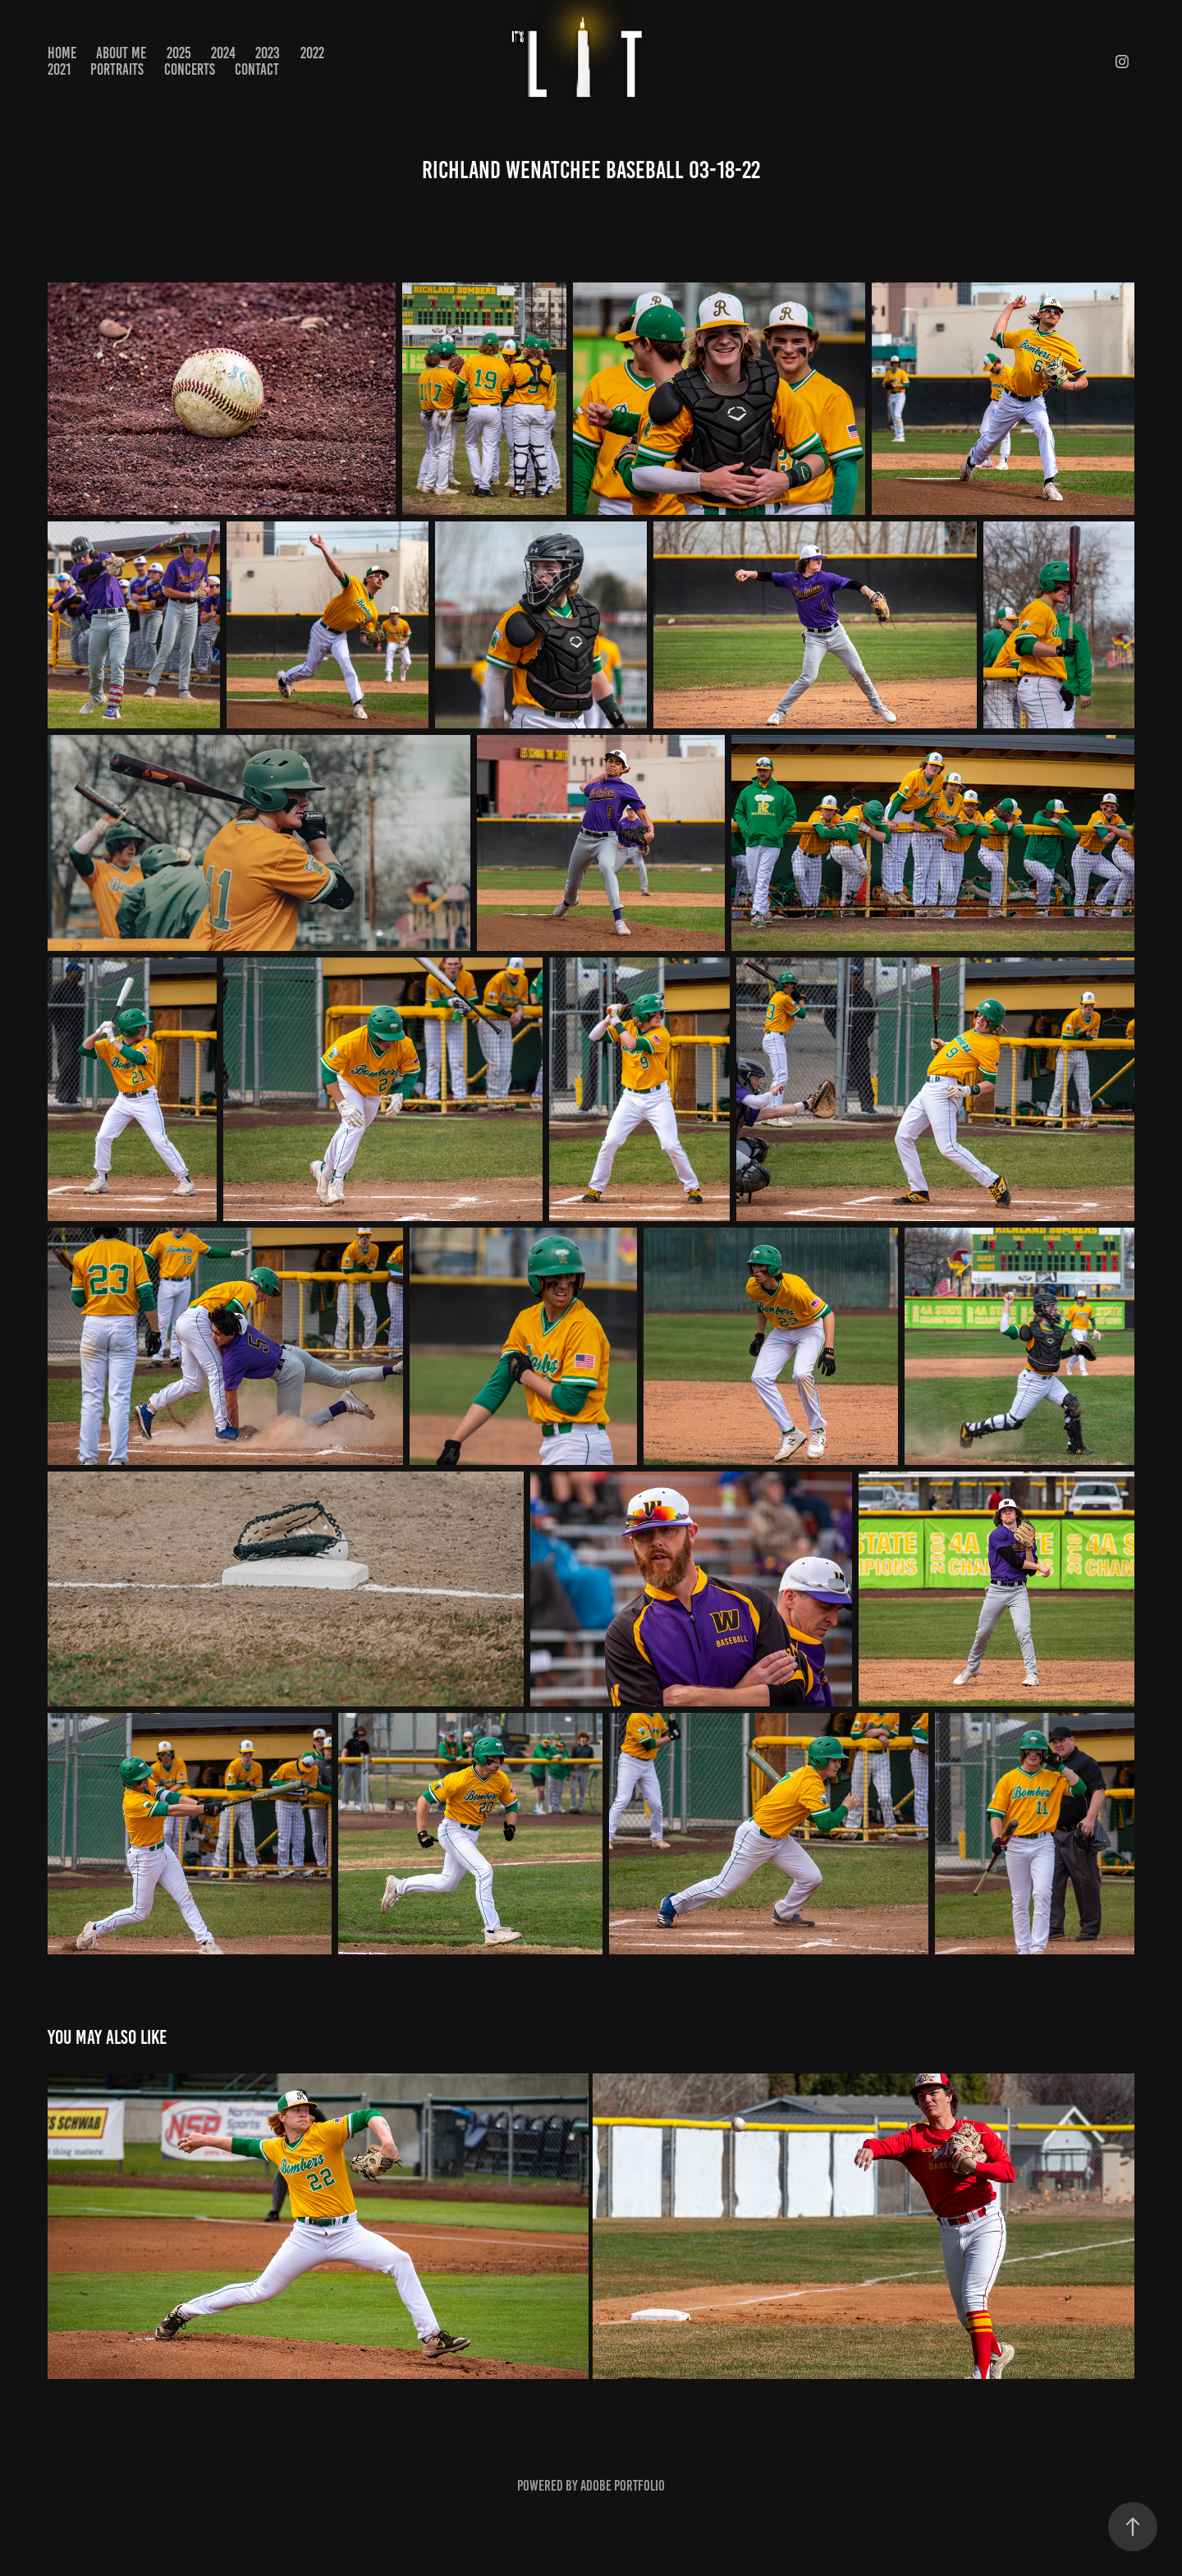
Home (62, 53)
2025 (179, 53)
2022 (312, 53)
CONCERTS (189, 69)
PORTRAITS (117, 69)
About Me (121, 53)
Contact (257, 69)
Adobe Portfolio (622, 2485)
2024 (223, 53)
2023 (267, 53)
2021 (59, 69)
